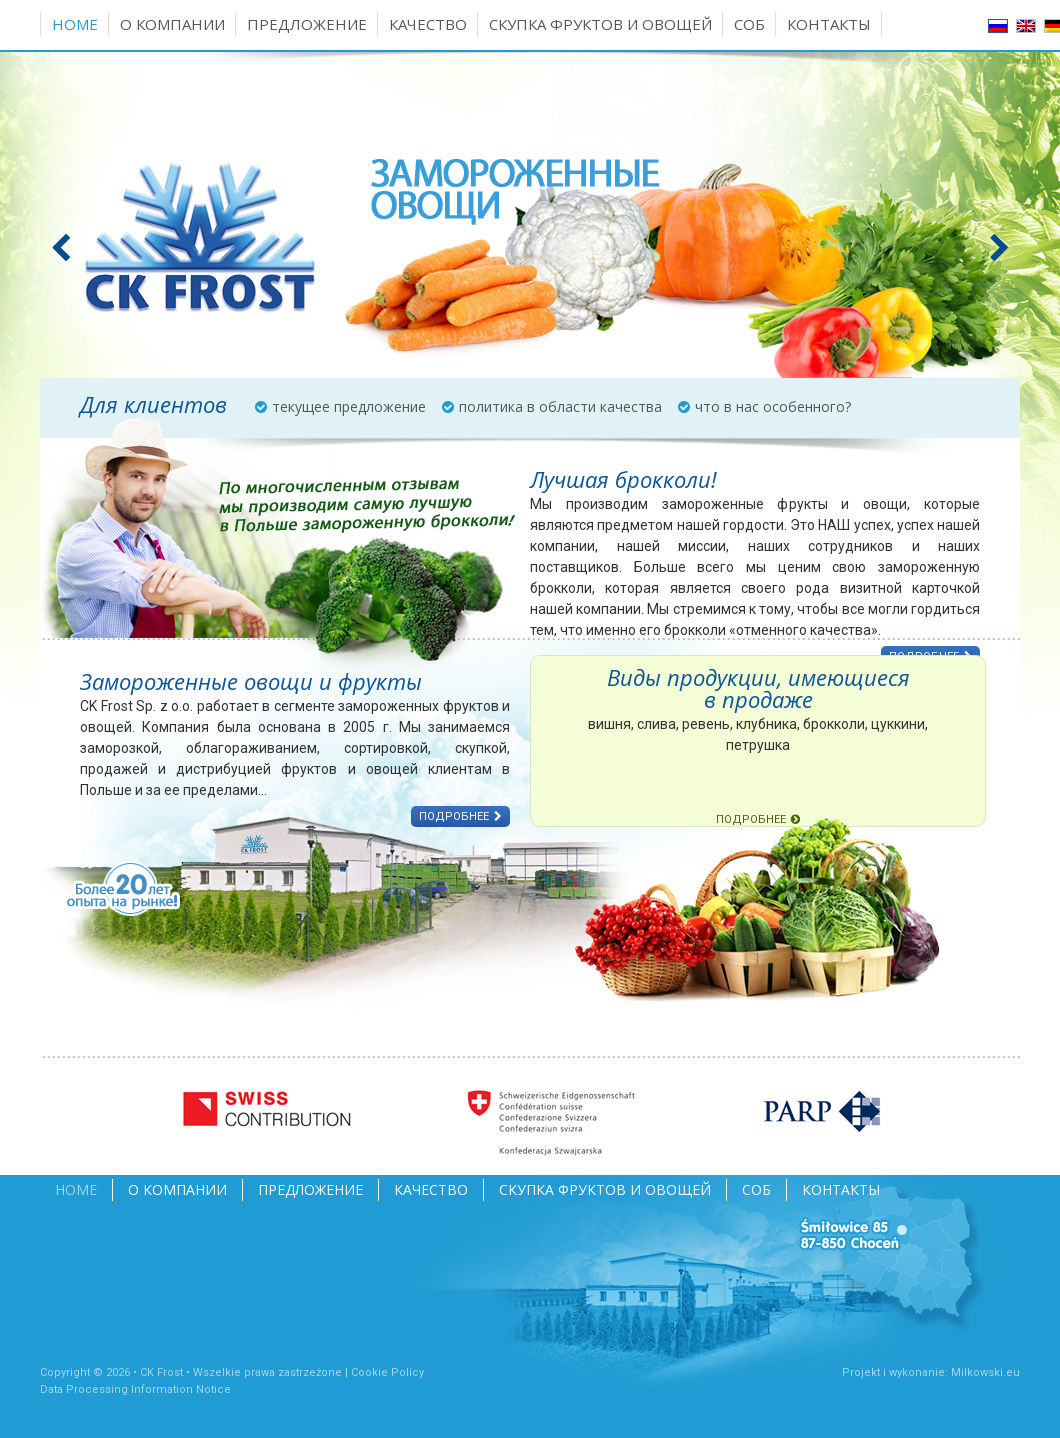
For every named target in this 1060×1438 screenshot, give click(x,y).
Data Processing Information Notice (135, 1389)
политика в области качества (560, 406)
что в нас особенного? (773, 406)
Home (75, 24)
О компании (172, 24)
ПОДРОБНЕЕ (454, 816)
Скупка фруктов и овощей (600, 24)
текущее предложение (349, 406)
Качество (428, 24)
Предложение (307, 24)
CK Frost (161, 1372)
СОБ (749, 24)
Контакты (829, 24)
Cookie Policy (387, 1372)
